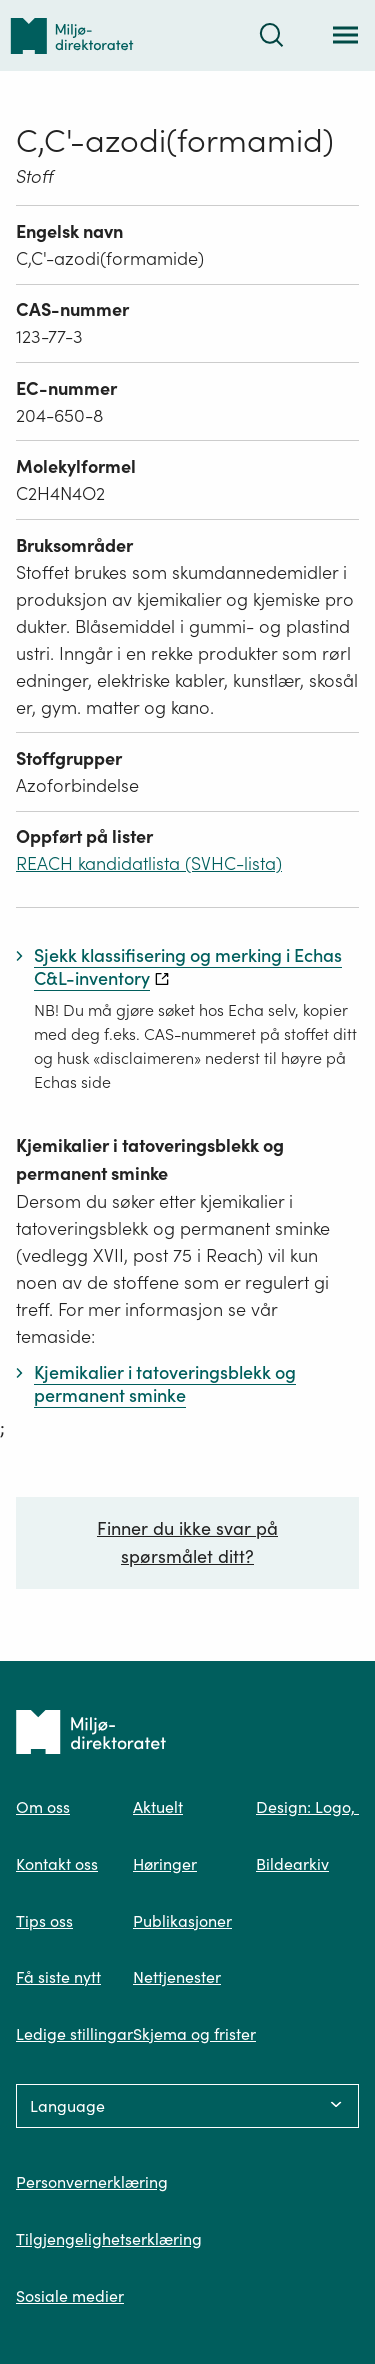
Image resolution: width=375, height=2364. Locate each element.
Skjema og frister (194, 2034)
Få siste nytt (58, 1977)
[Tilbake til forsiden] (72, 35)
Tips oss (44, 1921)
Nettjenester (177, 1977)
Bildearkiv (292, 1864)
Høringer (165, 1864)
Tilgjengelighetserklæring (109, 2239)
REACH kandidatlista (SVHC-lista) (149, 863)
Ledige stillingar (74, 2034)
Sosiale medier (70, 2296)
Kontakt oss (57, 1864)
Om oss (43, 1807)
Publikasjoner (182, 1921)
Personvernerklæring (92, 2182)
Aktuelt (158, 1807)
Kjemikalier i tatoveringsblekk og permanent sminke (150, 1159)
